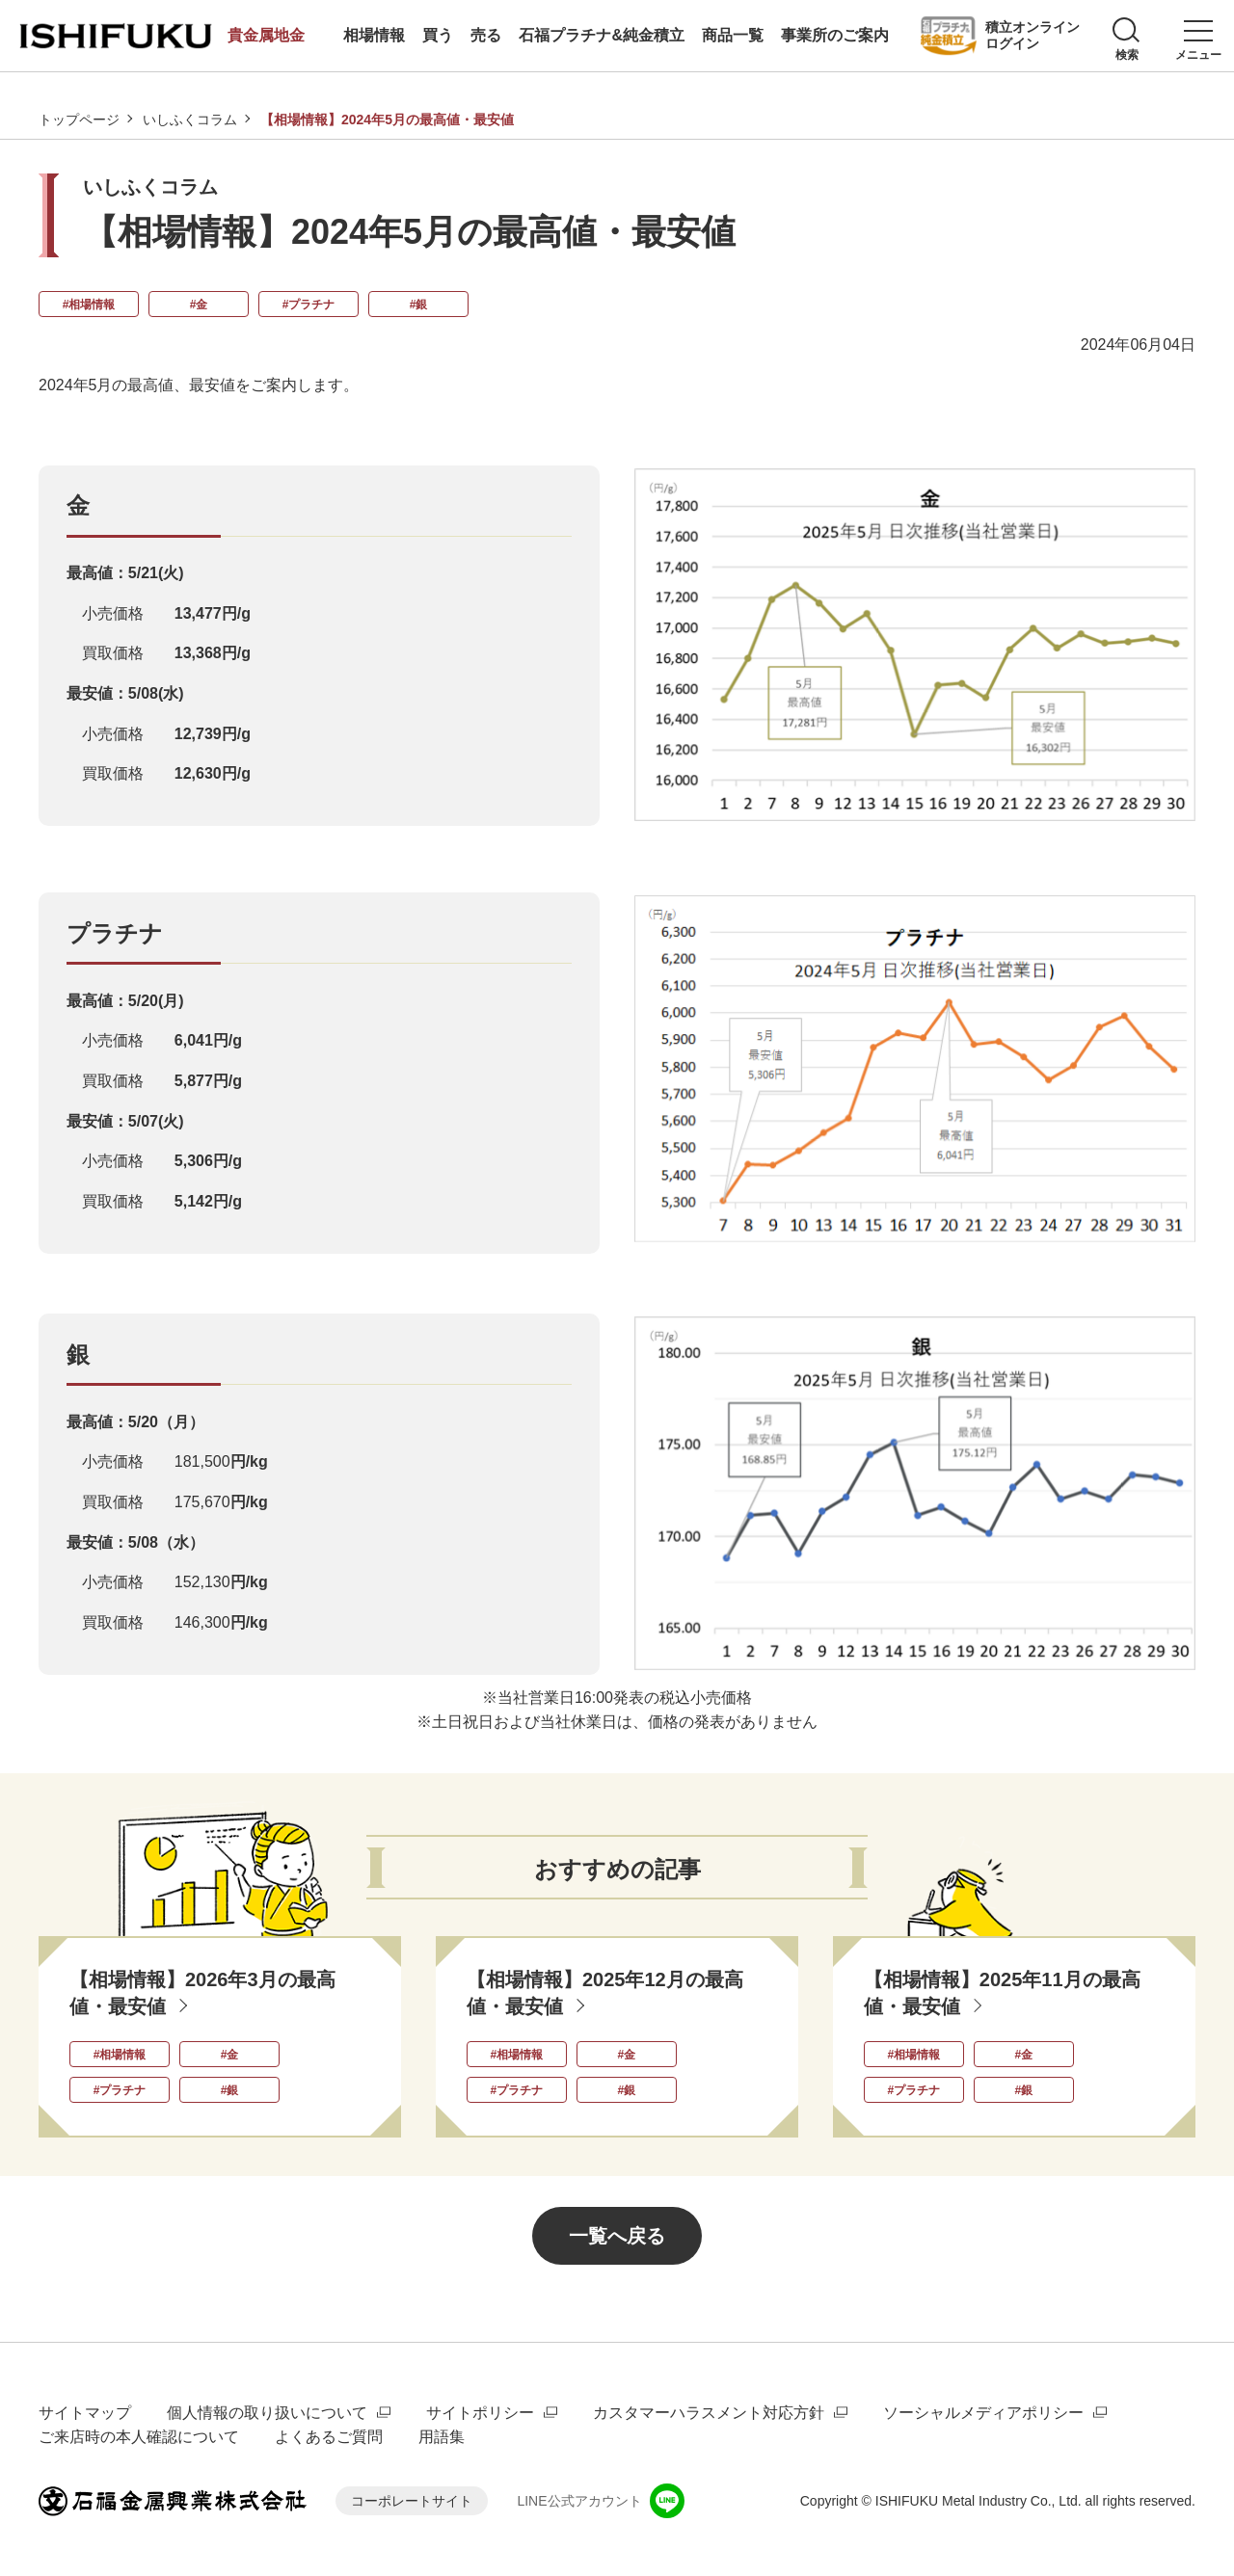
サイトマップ (85, 2412)
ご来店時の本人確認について (139, 2437)
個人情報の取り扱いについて (267, 2412)
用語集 (441, 2437)
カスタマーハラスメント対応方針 (708, 2412)
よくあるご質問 (329, 2437)
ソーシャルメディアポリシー (983, 2412)
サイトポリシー (480, 2412)
